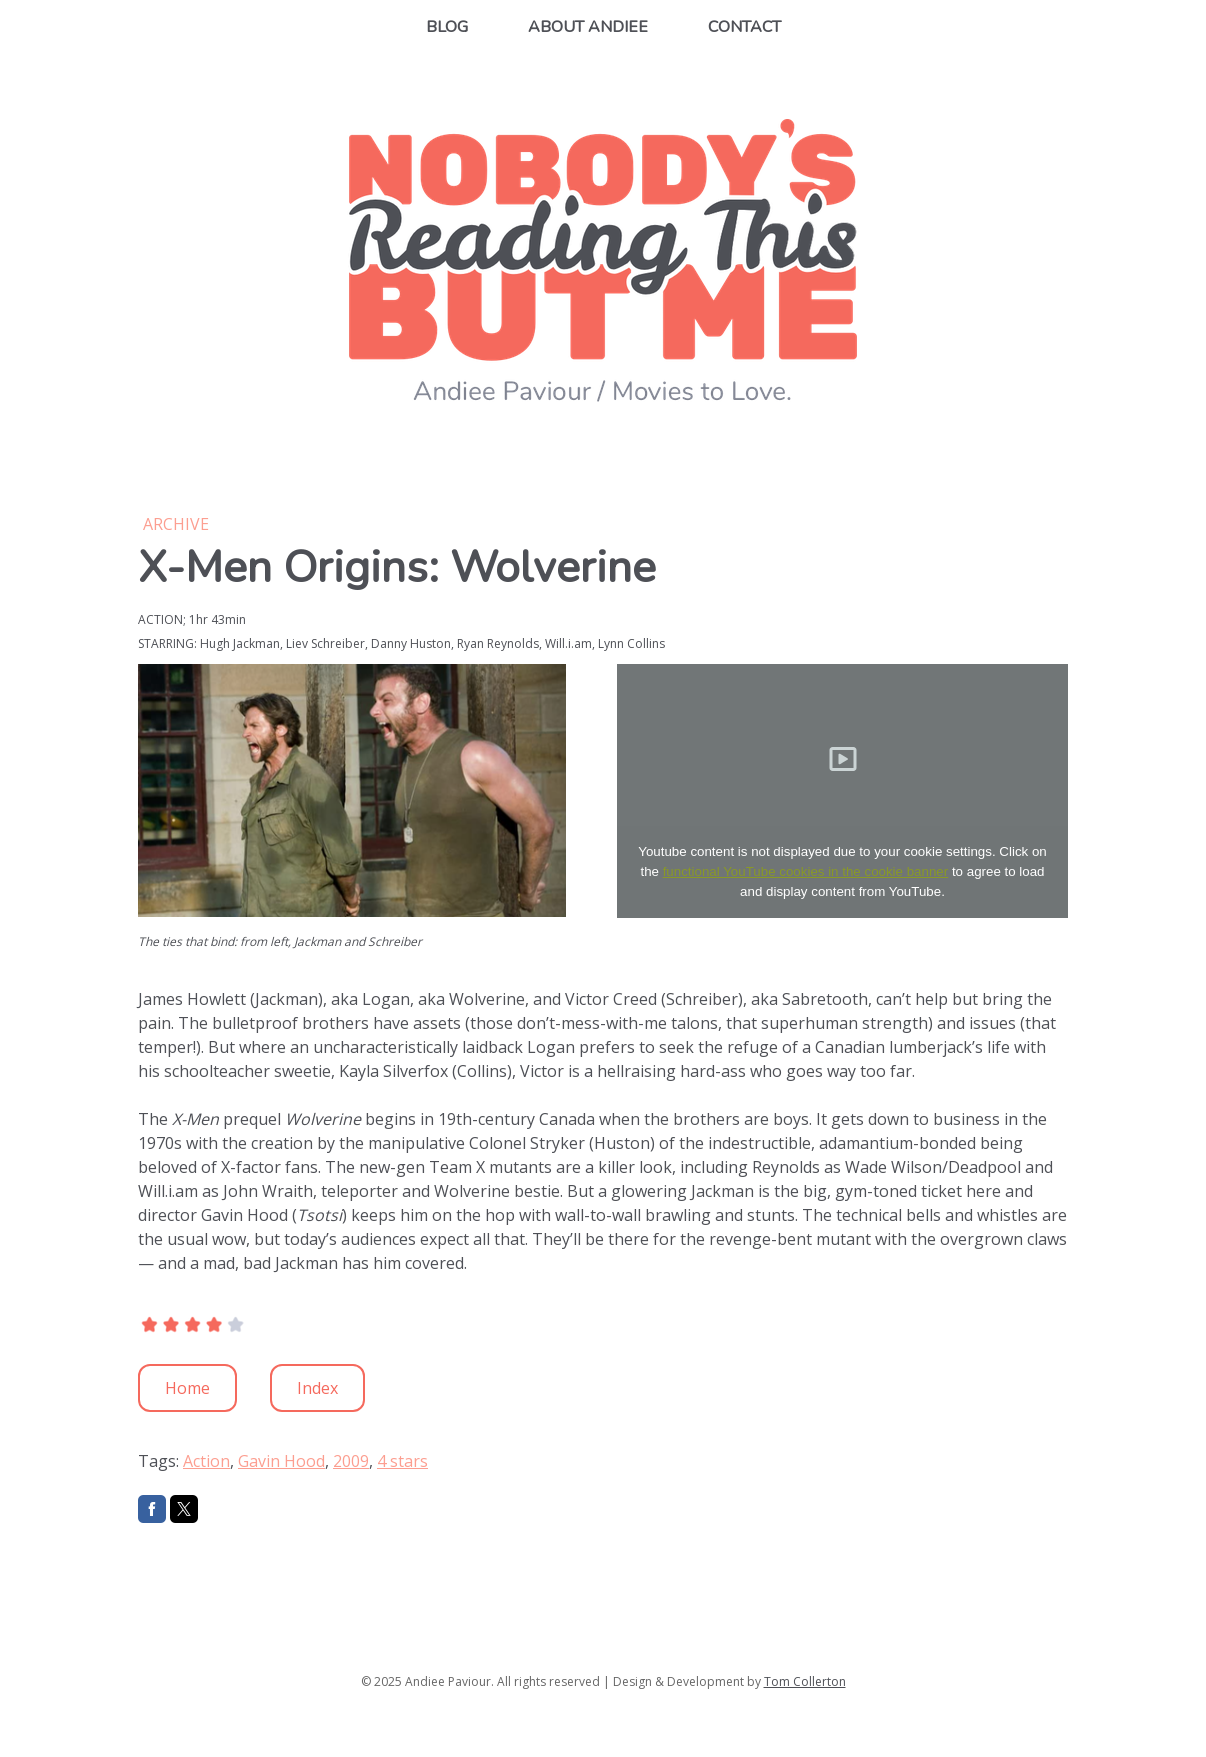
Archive (176, 524)
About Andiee (588, 27)
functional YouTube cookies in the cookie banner (806, 871)
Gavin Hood (281, 1461)
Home (187, 1388)
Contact (744, 27)
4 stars (402, 1461)
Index (317, 1388)
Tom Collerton (805, 1681)
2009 (351, 1461)
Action (206, 1461)
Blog (447, 27)
